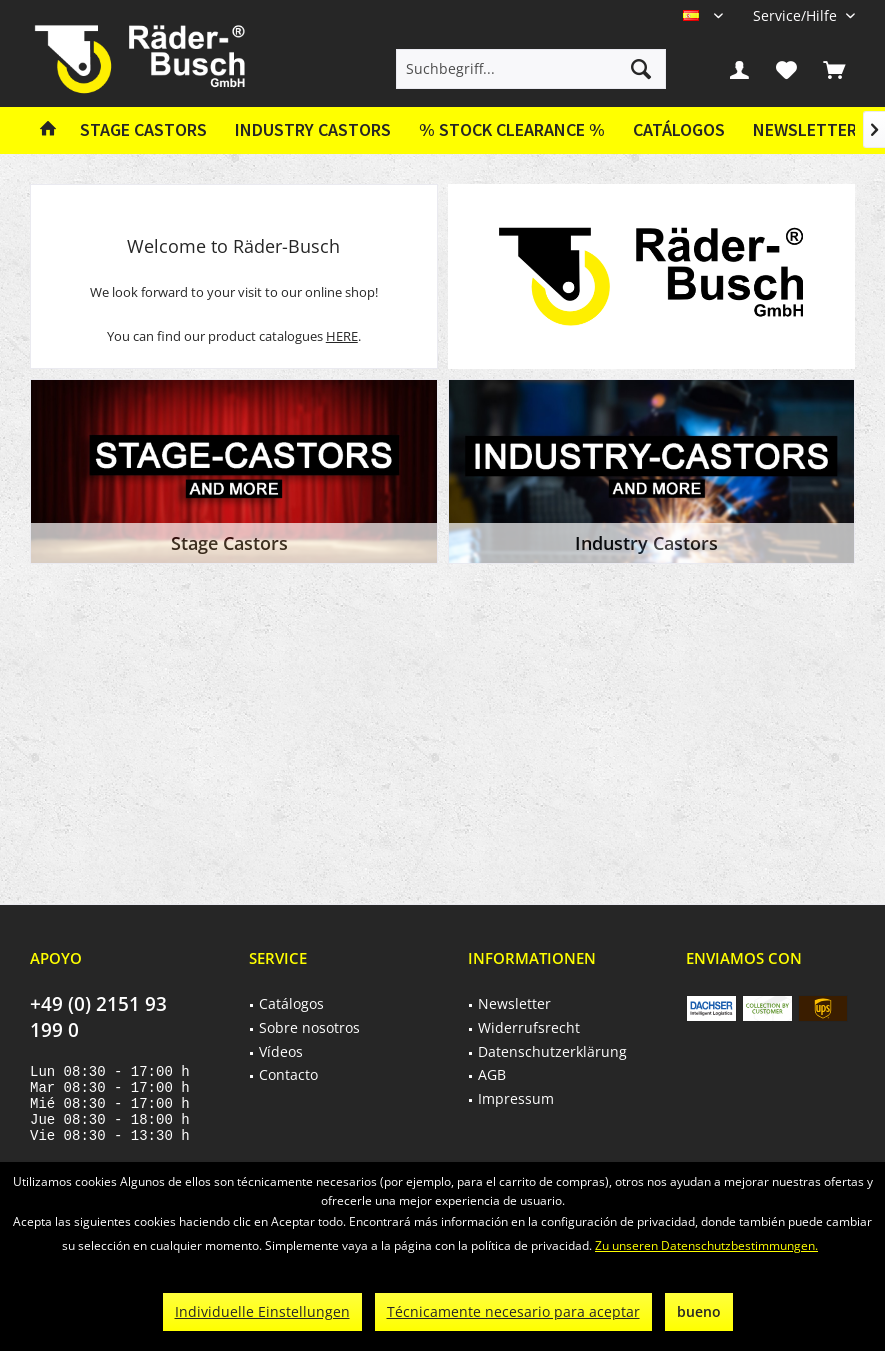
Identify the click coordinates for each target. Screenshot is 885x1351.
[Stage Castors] (143, 130)
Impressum (516, 1098)
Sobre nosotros (309, 1027)
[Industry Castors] (313, 130)
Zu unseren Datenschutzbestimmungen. (706, 1245)
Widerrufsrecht (529, 1027)
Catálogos (679, 129)
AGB (492, 1074)
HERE (342, 336)
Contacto (288, 1074)
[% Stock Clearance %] (512, 130)
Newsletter (805, 129)
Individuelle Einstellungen (262, 1311)
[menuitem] (796, 15)
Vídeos (281, 1051)
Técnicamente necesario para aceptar (513, 1311)
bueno (699, 1311)
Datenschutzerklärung (552, 1051)
